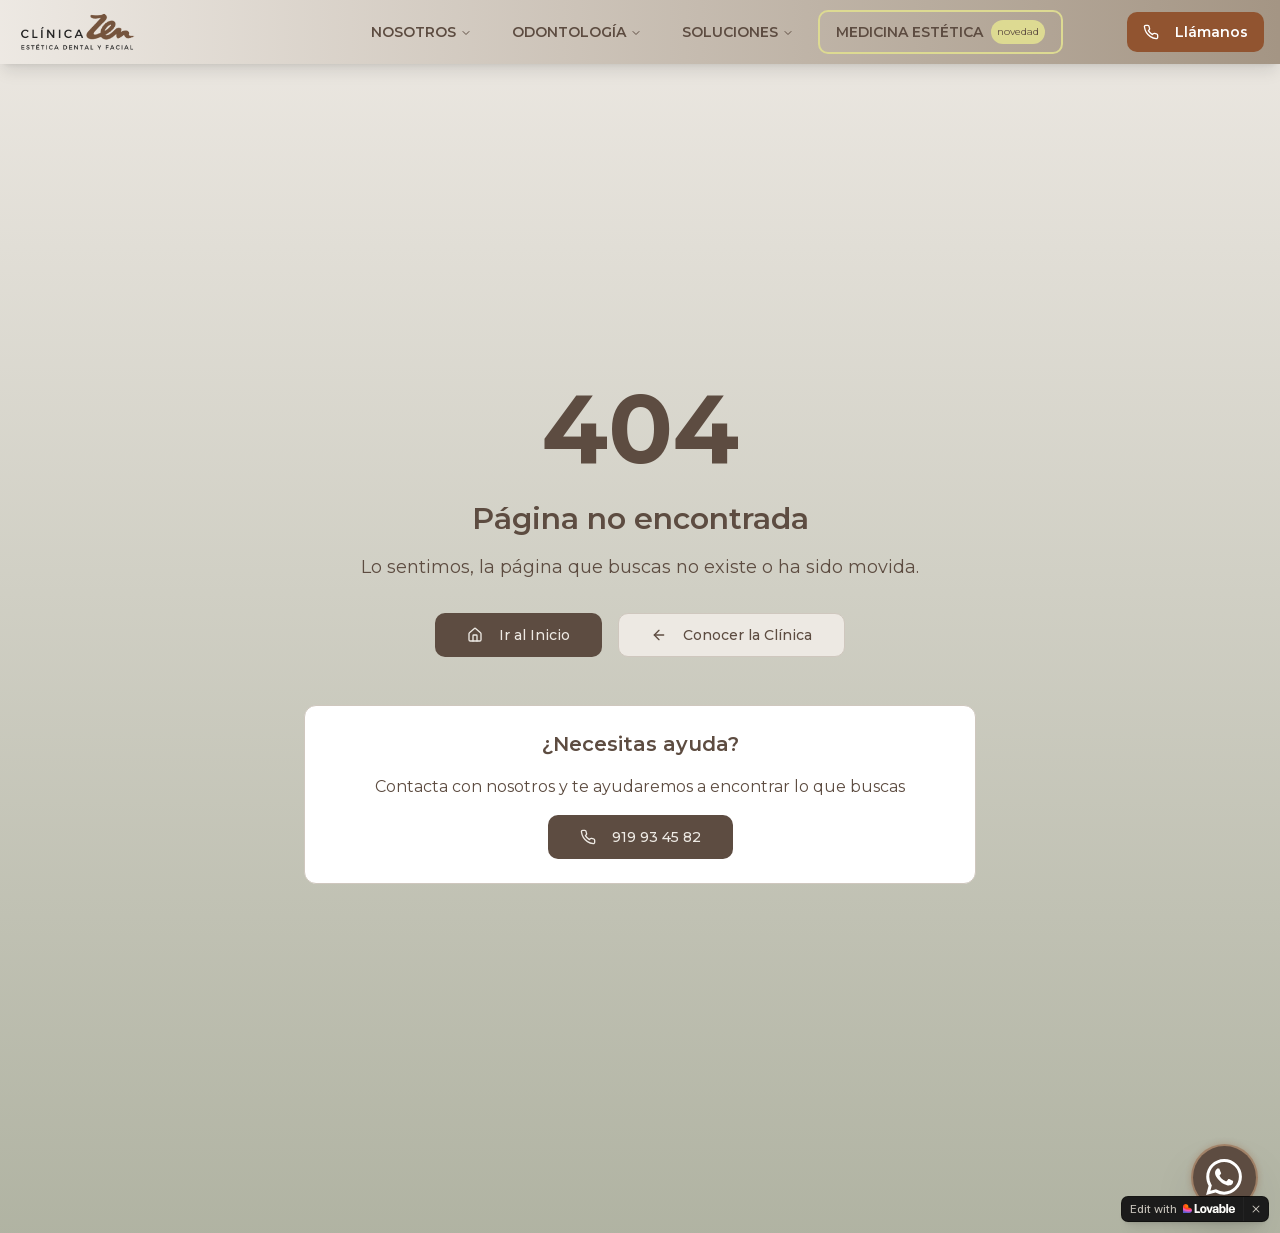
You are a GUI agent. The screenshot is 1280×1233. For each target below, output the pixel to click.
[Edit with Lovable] (1182, 1209)
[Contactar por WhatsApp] (1224, 1177)
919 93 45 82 (640, 837)
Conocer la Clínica (731, 635)
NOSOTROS (421, 32)
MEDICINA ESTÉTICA (942, 32)
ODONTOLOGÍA (577, 32)
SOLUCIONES (738, 32)
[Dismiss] (1256, 1209)
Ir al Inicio (518, 635)
